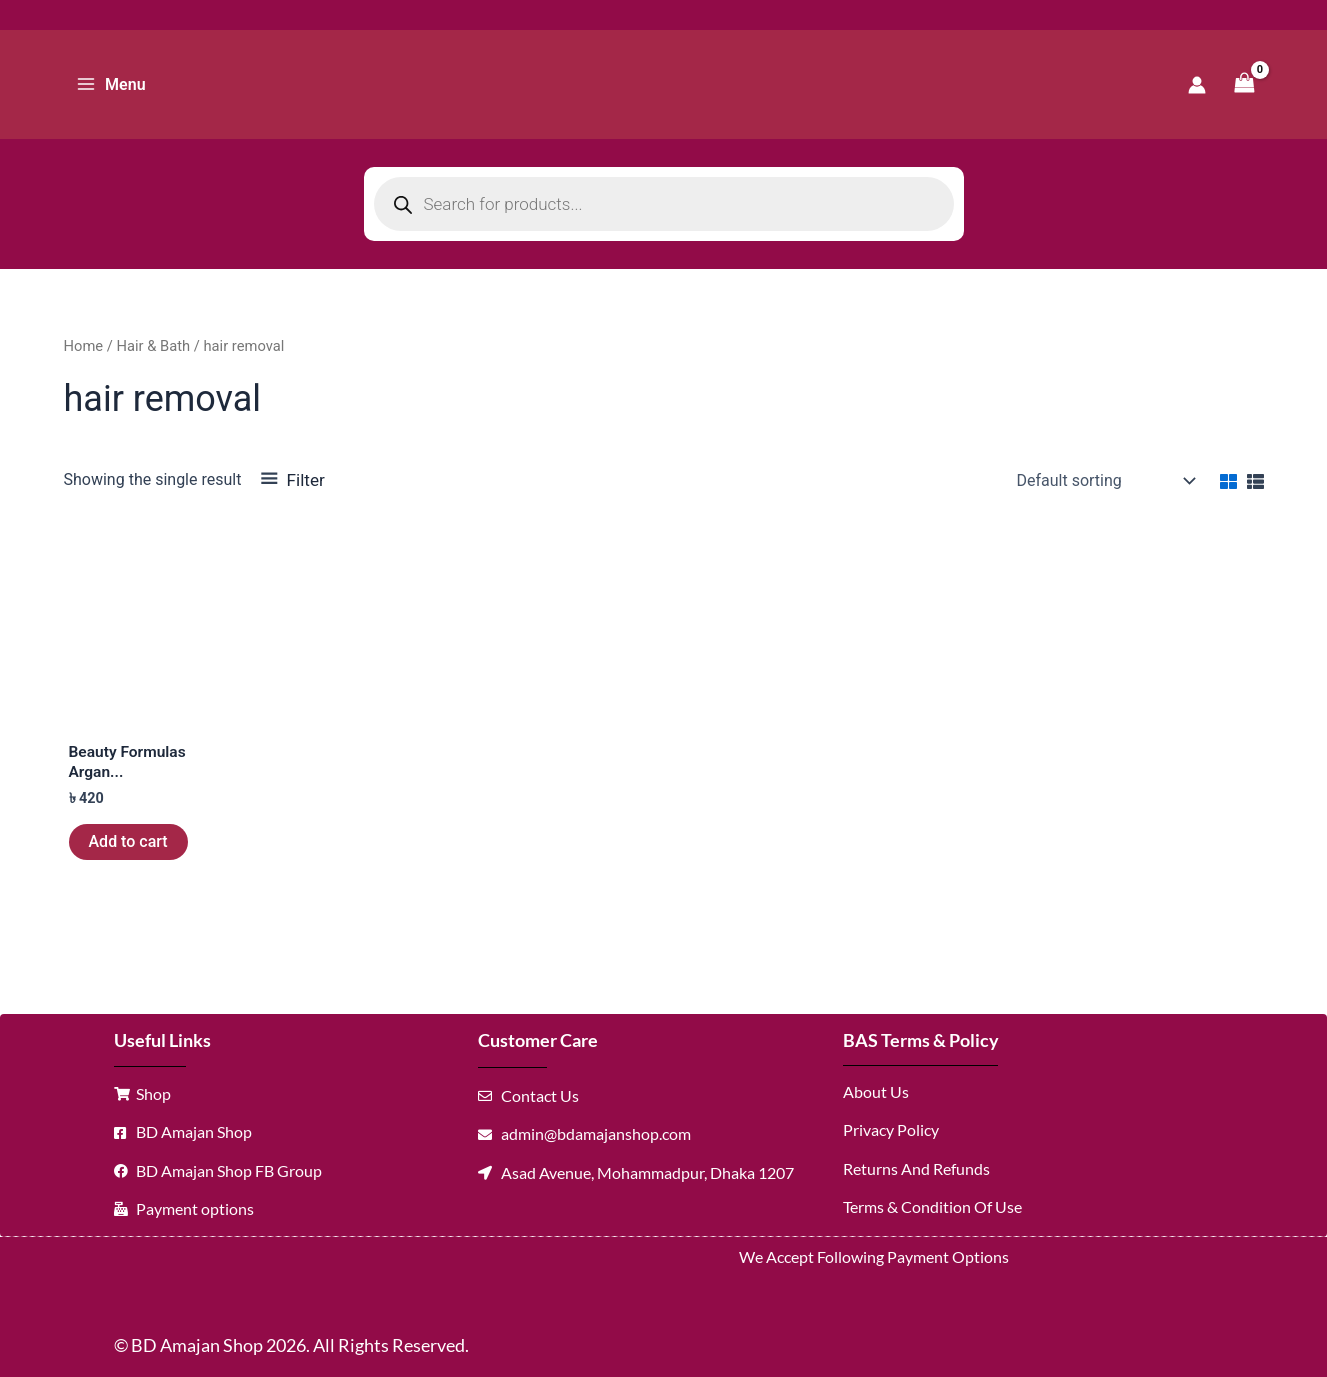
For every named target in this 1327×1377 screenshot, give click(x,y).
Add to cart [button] (128, 842)
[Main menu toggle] (111, 84)
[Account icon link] (1197, 85)
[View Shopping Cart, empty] (1245, 84)
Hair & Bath (153, 346)
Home (84, 346)
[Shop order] (1104, 481)
